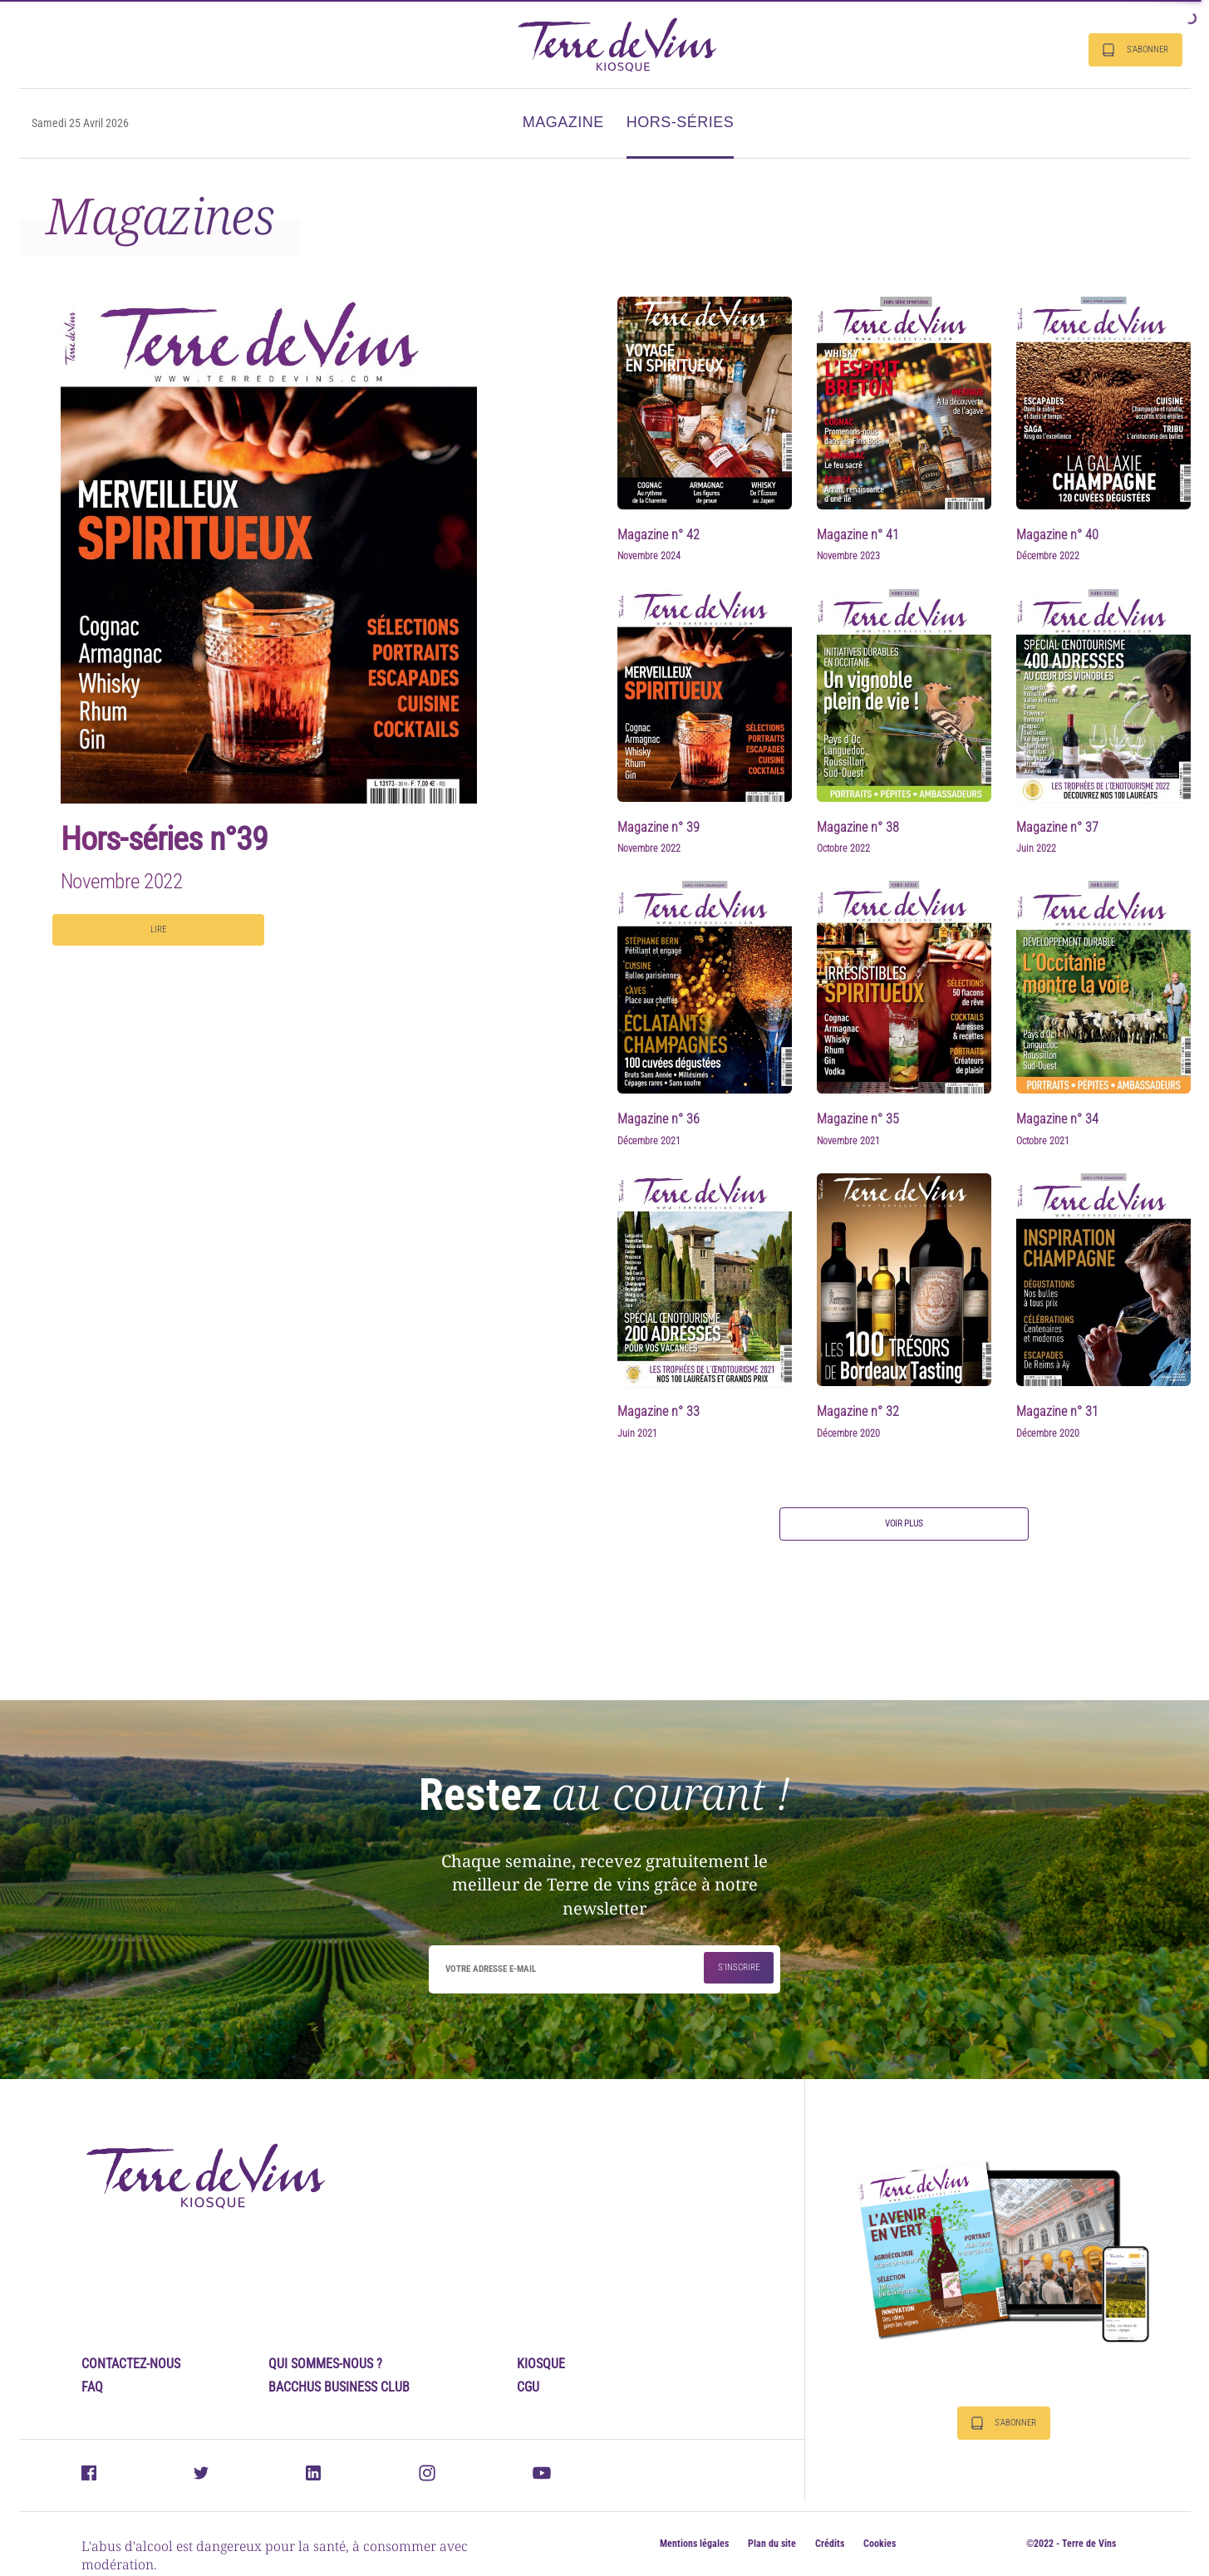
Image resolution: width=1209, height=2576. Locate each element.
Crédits (829, 2543)
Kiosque (541, 2364)
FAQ (92, 2387)
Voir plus (904, 1523)
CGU (528, 2387)
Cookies (879, 2543)
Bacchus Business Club (339, 2387)
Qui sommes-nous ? (325, 2364)
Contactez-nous (130, 2364)
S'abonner (1135, 50)
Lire (158, 929)
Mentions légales (694, 2543)
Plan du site (772, 2543)
